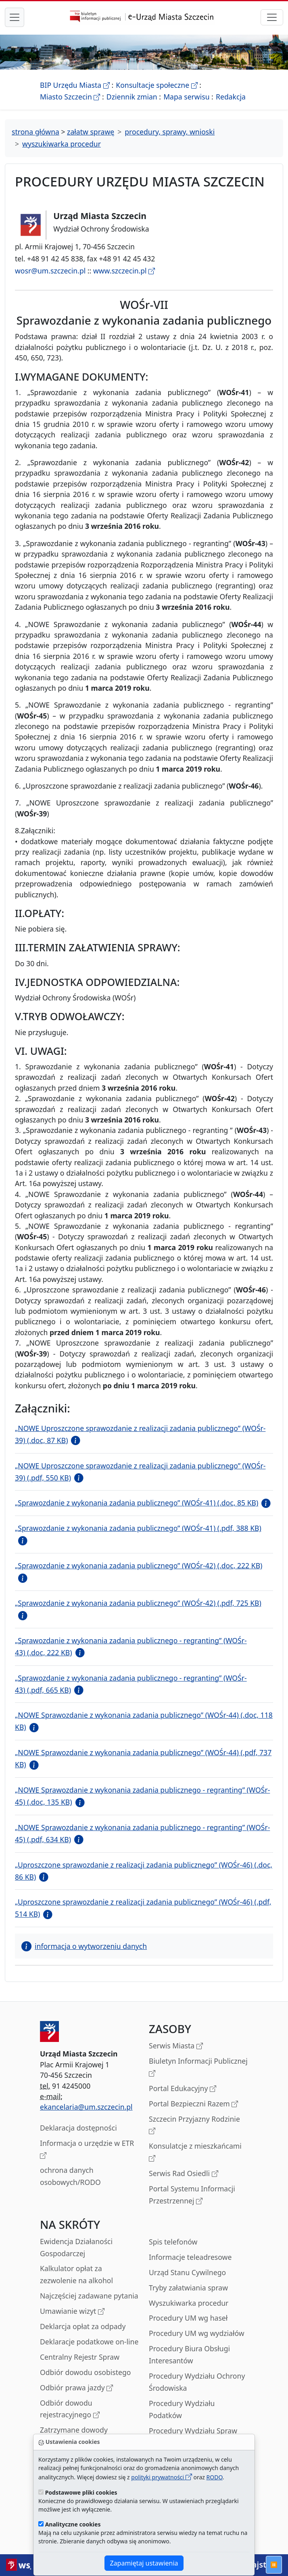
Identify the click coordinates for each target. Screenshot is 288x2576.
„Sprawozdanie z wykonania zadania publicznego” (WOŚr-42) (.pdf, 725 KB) (138, 1603)
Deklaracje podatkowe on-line (89, 2341)
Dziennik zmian (131, 96)
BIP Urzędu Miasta (75, 85)
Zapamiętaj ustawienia (144, 2563)
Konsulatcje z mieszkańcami (195, 2152)
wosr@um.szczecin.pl (50, 270)
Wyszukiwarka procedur (188, 2303)
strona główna (35, 132)
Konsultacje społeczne (156, 85)
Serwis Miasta (176, 2046)
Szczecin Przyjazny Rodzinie (194, 2125)
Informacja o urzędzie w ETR (87, 2149)
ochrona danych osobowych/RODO (70, 2176)
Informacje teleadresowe (190, 2257)
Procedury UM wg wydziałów (196, 2333)
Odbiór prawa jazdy (76, 2388)
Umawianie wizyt (72, 2311)
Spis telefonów (173, 2242)
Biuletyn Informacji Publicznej (198, 2067)
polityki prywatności (161, 2477)
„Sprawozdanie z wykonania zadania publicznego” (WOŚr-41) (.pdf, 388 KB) (138, 1528)
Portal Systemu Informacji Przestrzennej (192, 2195)
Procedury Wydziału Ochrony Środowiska (197, 2382)
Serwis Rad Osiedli (183, 2173)
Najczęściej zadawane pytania (89, 2296)
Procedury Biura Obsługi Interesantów (189, 2354)
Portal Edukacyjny (182, 2088)
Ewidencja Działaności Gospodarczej (76, 2247)
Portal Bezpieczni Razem (193, 2104)
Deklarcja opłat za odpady (82, 2326)
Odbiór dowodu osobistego (85, 2372)
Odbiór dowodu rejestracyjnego (70, 2409)
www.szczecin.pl (124, 270)
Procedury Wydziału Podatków (182, 2409)
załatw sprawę (90, 132)
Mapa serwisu (186, 96)
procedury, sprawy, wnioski (170, 132)
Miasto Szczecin (70, 96)
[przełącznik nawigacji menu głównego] (14, 17)
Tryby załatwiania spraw (188, 2287)
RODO (215, 2477)
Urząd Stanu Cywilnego (187, 2272)
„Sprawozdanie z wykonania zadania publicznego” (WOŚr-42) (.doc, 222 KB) (138, 1565)
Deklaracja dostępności (78, 2128)
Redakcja (231, 96)
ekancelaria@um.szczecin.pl (86, 2107)
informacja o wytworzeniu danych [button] (84, 1946)
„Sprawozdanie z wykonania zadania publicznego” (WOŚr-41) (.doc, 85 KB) (136, 1502)
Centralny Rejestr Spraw (79, 2357)
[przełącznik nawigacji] (272, 17)
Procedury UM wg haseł (188, 2318)
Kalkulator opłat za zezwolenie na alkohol (76, 2274)
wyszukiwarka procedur (61, 144)
